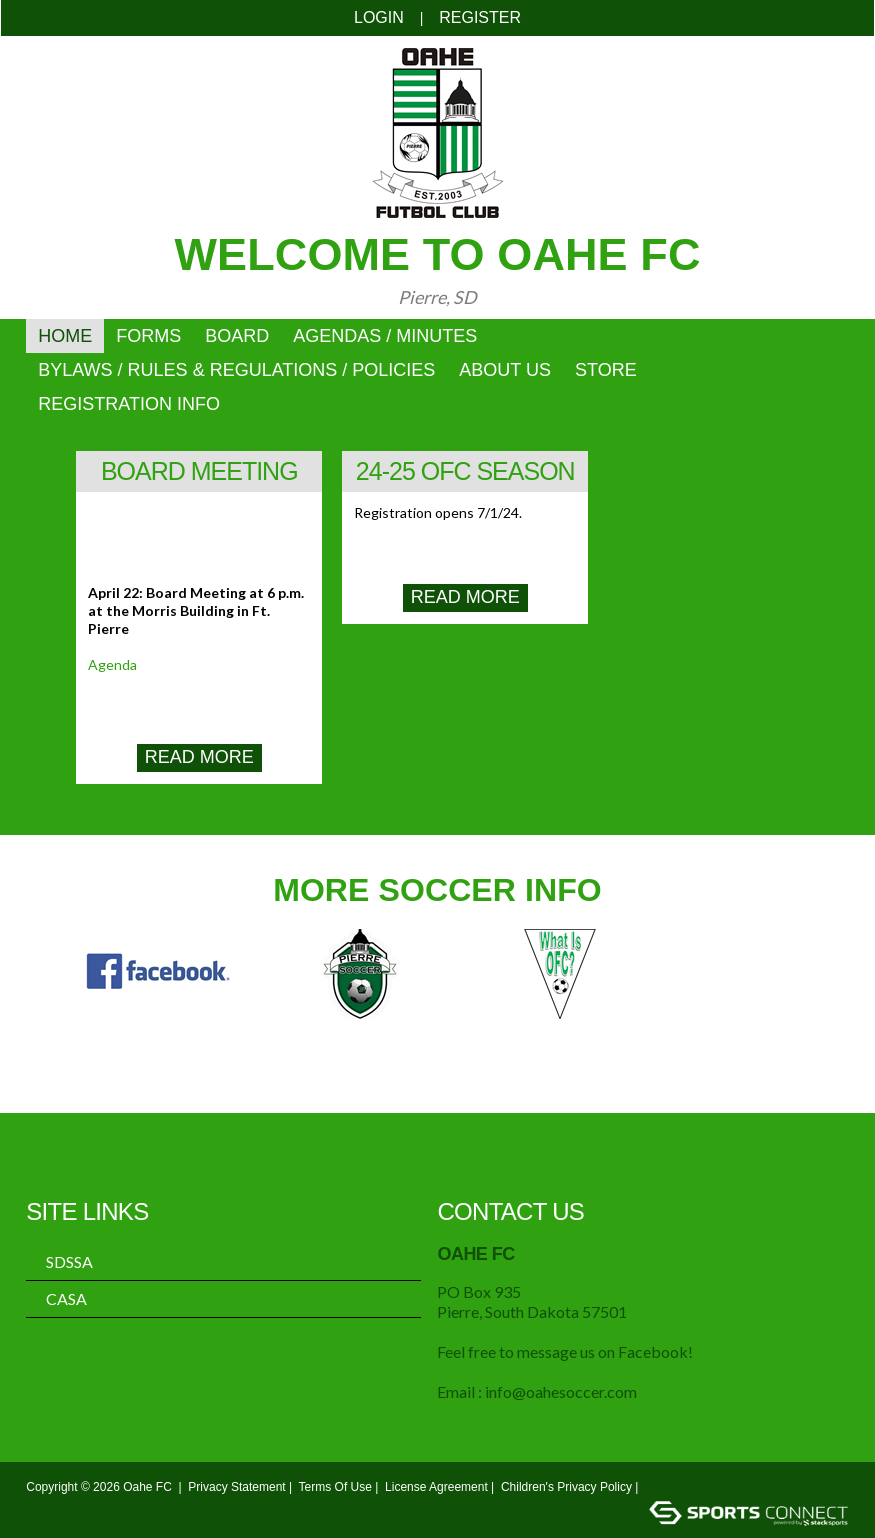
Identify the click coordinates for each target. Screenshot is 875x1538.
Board (237, 336)
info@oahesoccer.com (561, 1391)
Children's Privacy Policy (566, 1487)
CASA (66, 1299)
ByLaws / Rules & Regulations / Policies (236, 370)
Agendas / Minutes (385, 336)
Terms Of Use (335, 1487)
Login (379, 17)
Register (480, 17)
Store (606, 370)
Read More (199, 757)
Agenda (112, 664)
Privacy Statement (236, 1487)
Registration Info (129, 404)
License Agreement (436, 1487)
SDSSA (69, 1262)
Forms (148, 336)
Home (65, 336)
